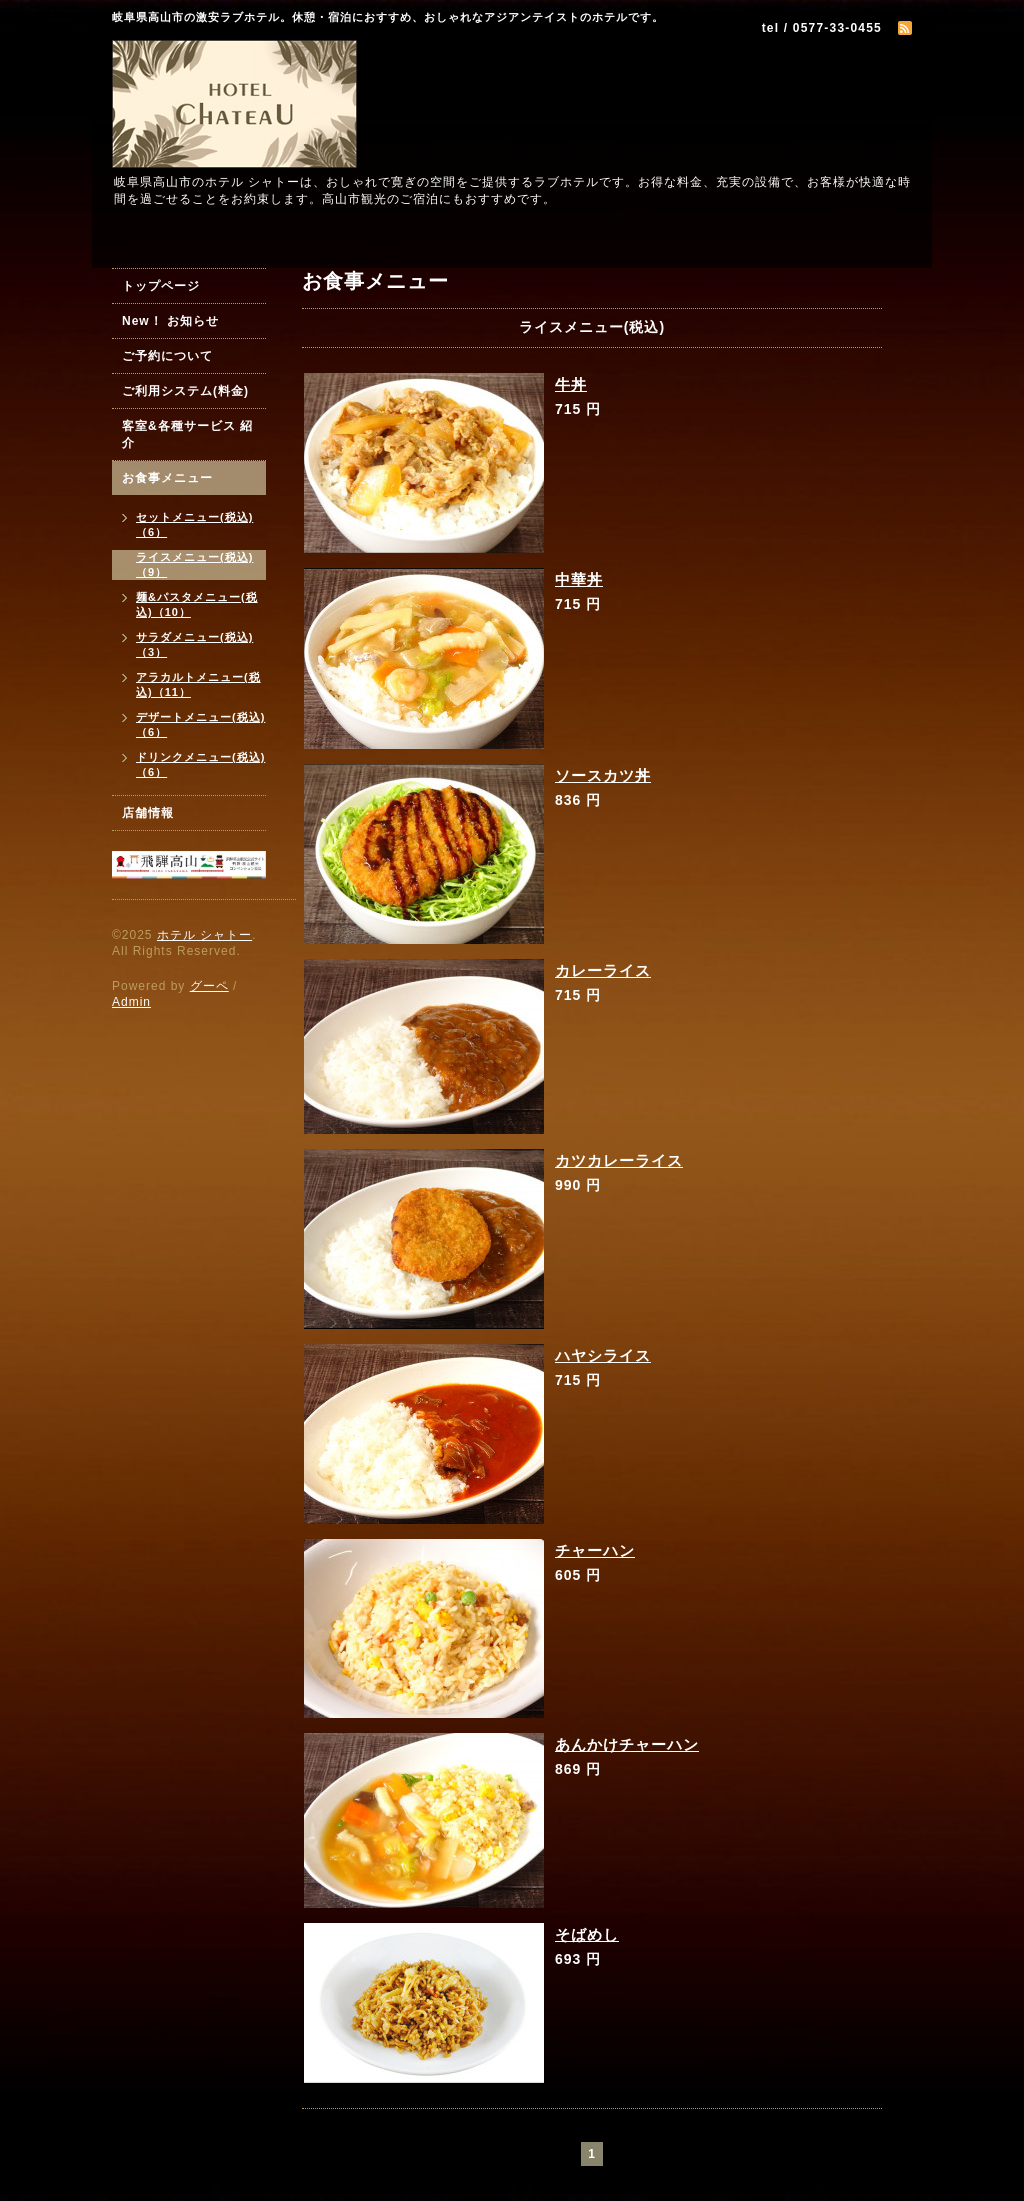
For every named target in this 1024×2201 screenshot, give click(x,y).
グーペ (209, 986)
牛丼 (571, 384)
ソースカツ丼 (603, 775)
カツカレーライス (619, 1160)
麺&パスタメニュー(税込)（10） (197, 604)
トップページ (161, 286)
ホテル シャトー (204, 935)
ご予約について (167, 356)
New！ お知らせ (170, 321)
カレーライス (603, 970)
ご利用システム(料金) (185, 391)
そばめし (587, 1934)
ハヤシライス (603, 1355)
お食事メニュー (167, 478)
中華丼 (579, 579)
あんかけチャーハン (627, 1744)
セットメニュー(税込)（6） (194, 524)
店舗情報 (148, 813)
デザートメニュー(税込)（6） (200, 724)
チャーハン (595, 1550)
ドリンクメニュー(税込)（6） (200, 764)
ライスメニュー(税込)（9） (194, 564)
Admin (131, 1002)
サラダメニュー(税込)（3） (194, 644)
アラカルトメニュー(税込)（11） (198, 684)
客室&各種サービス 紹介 (187, 434)
